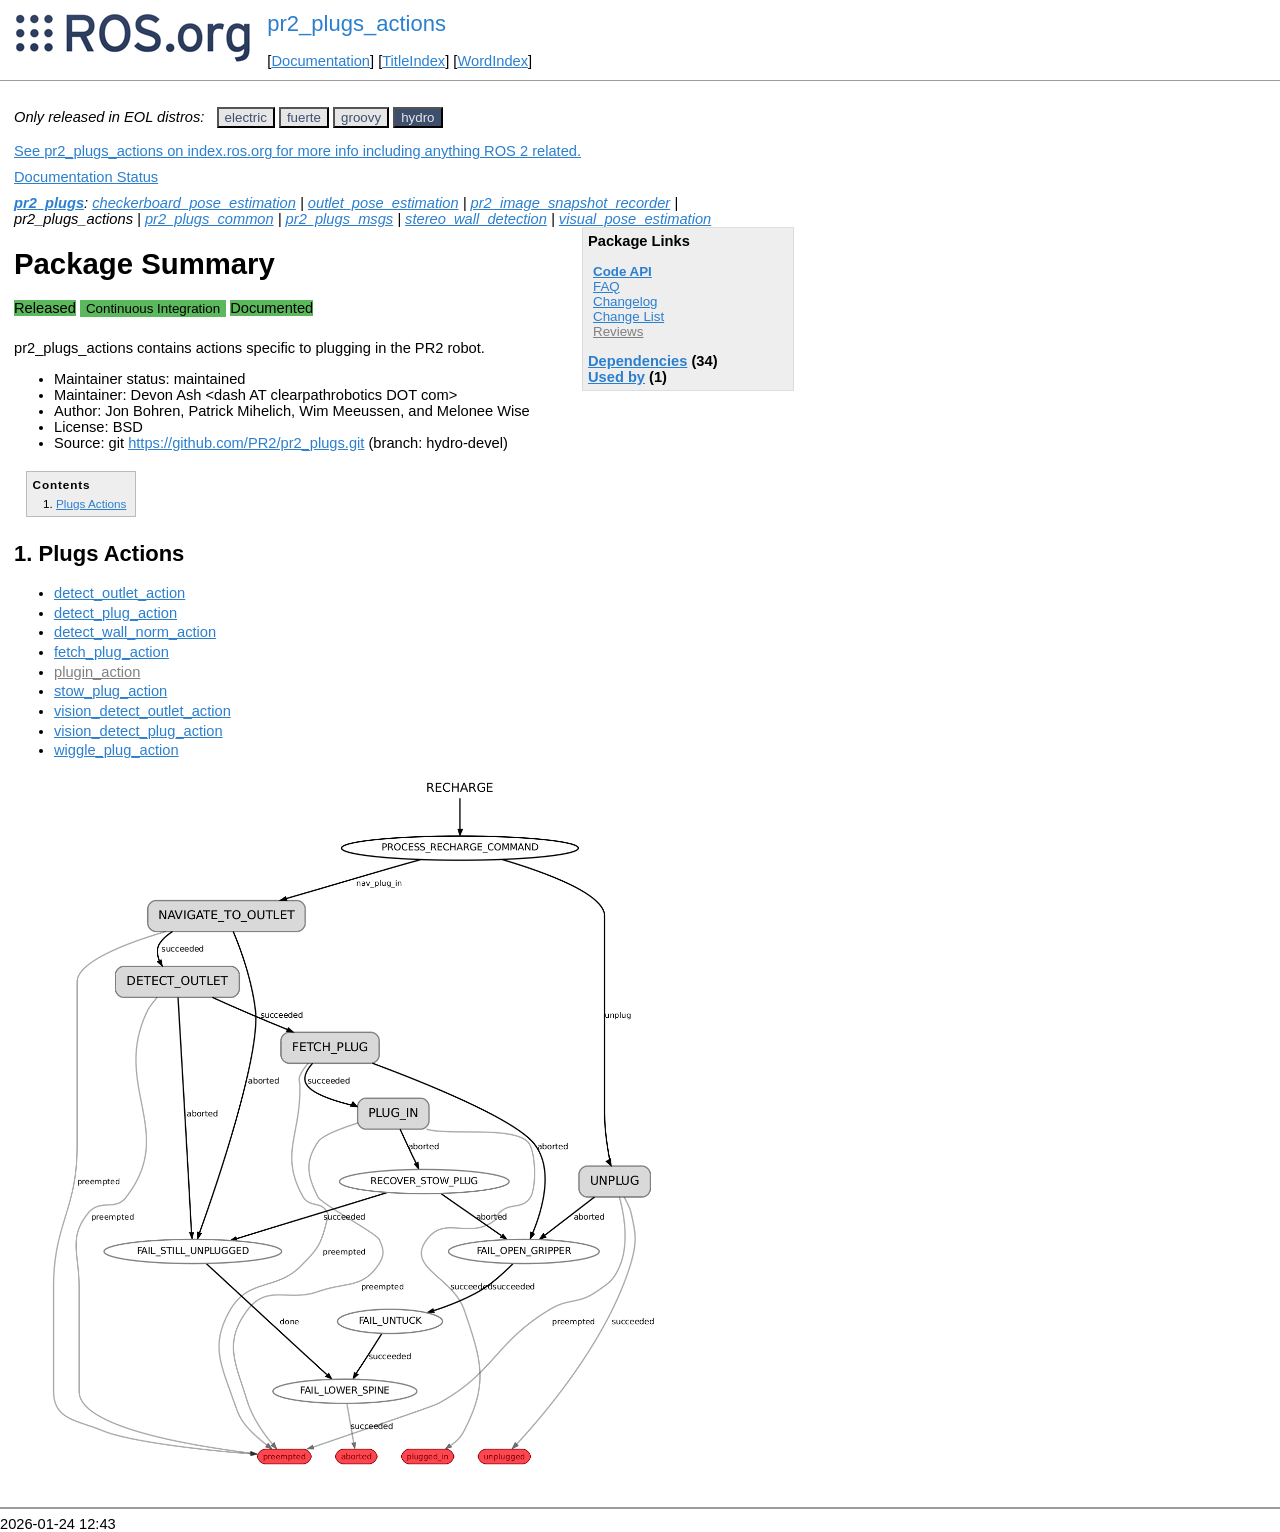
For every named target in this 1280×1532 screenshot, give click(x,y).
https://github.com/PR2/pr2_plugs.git (246, 443)
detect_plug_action (115, 613)
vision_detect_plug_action (138, 731)
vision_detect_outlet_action (142, 711)
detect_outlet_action (119, 593)
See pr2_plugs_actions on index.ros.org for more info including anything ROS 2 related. (297, 151)
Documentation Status (86, 177)
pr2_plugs (49, 203)
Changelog (625, 301)
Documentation (320, 61)
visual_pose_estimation (635, 219)
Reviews (618, 331)
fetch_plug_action (111, 652)
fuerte (304, 117)
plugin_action (97, 672)
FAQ (606, 286)
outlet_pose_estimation (383, 203)
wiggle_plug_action (116, 750)
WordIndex (492, 61)
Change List (628, 316)
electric (246, 117)
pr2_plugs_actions (356, 23)
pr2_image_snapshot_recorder (571, 203)
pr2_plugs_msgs (340, 219)
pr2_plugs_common (209, 219)
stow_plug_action (110, 691)
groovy (361, 117)
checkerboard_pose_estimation (194, 203)
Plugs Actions (91, 503)
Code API (622, 271)
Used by (616, 377)
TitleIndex (413, 61)
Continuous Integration (153, 308)
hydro (417, 117)
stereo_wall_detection (476, 219)
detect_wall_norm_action (135, 632)
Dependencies (637, 361)
